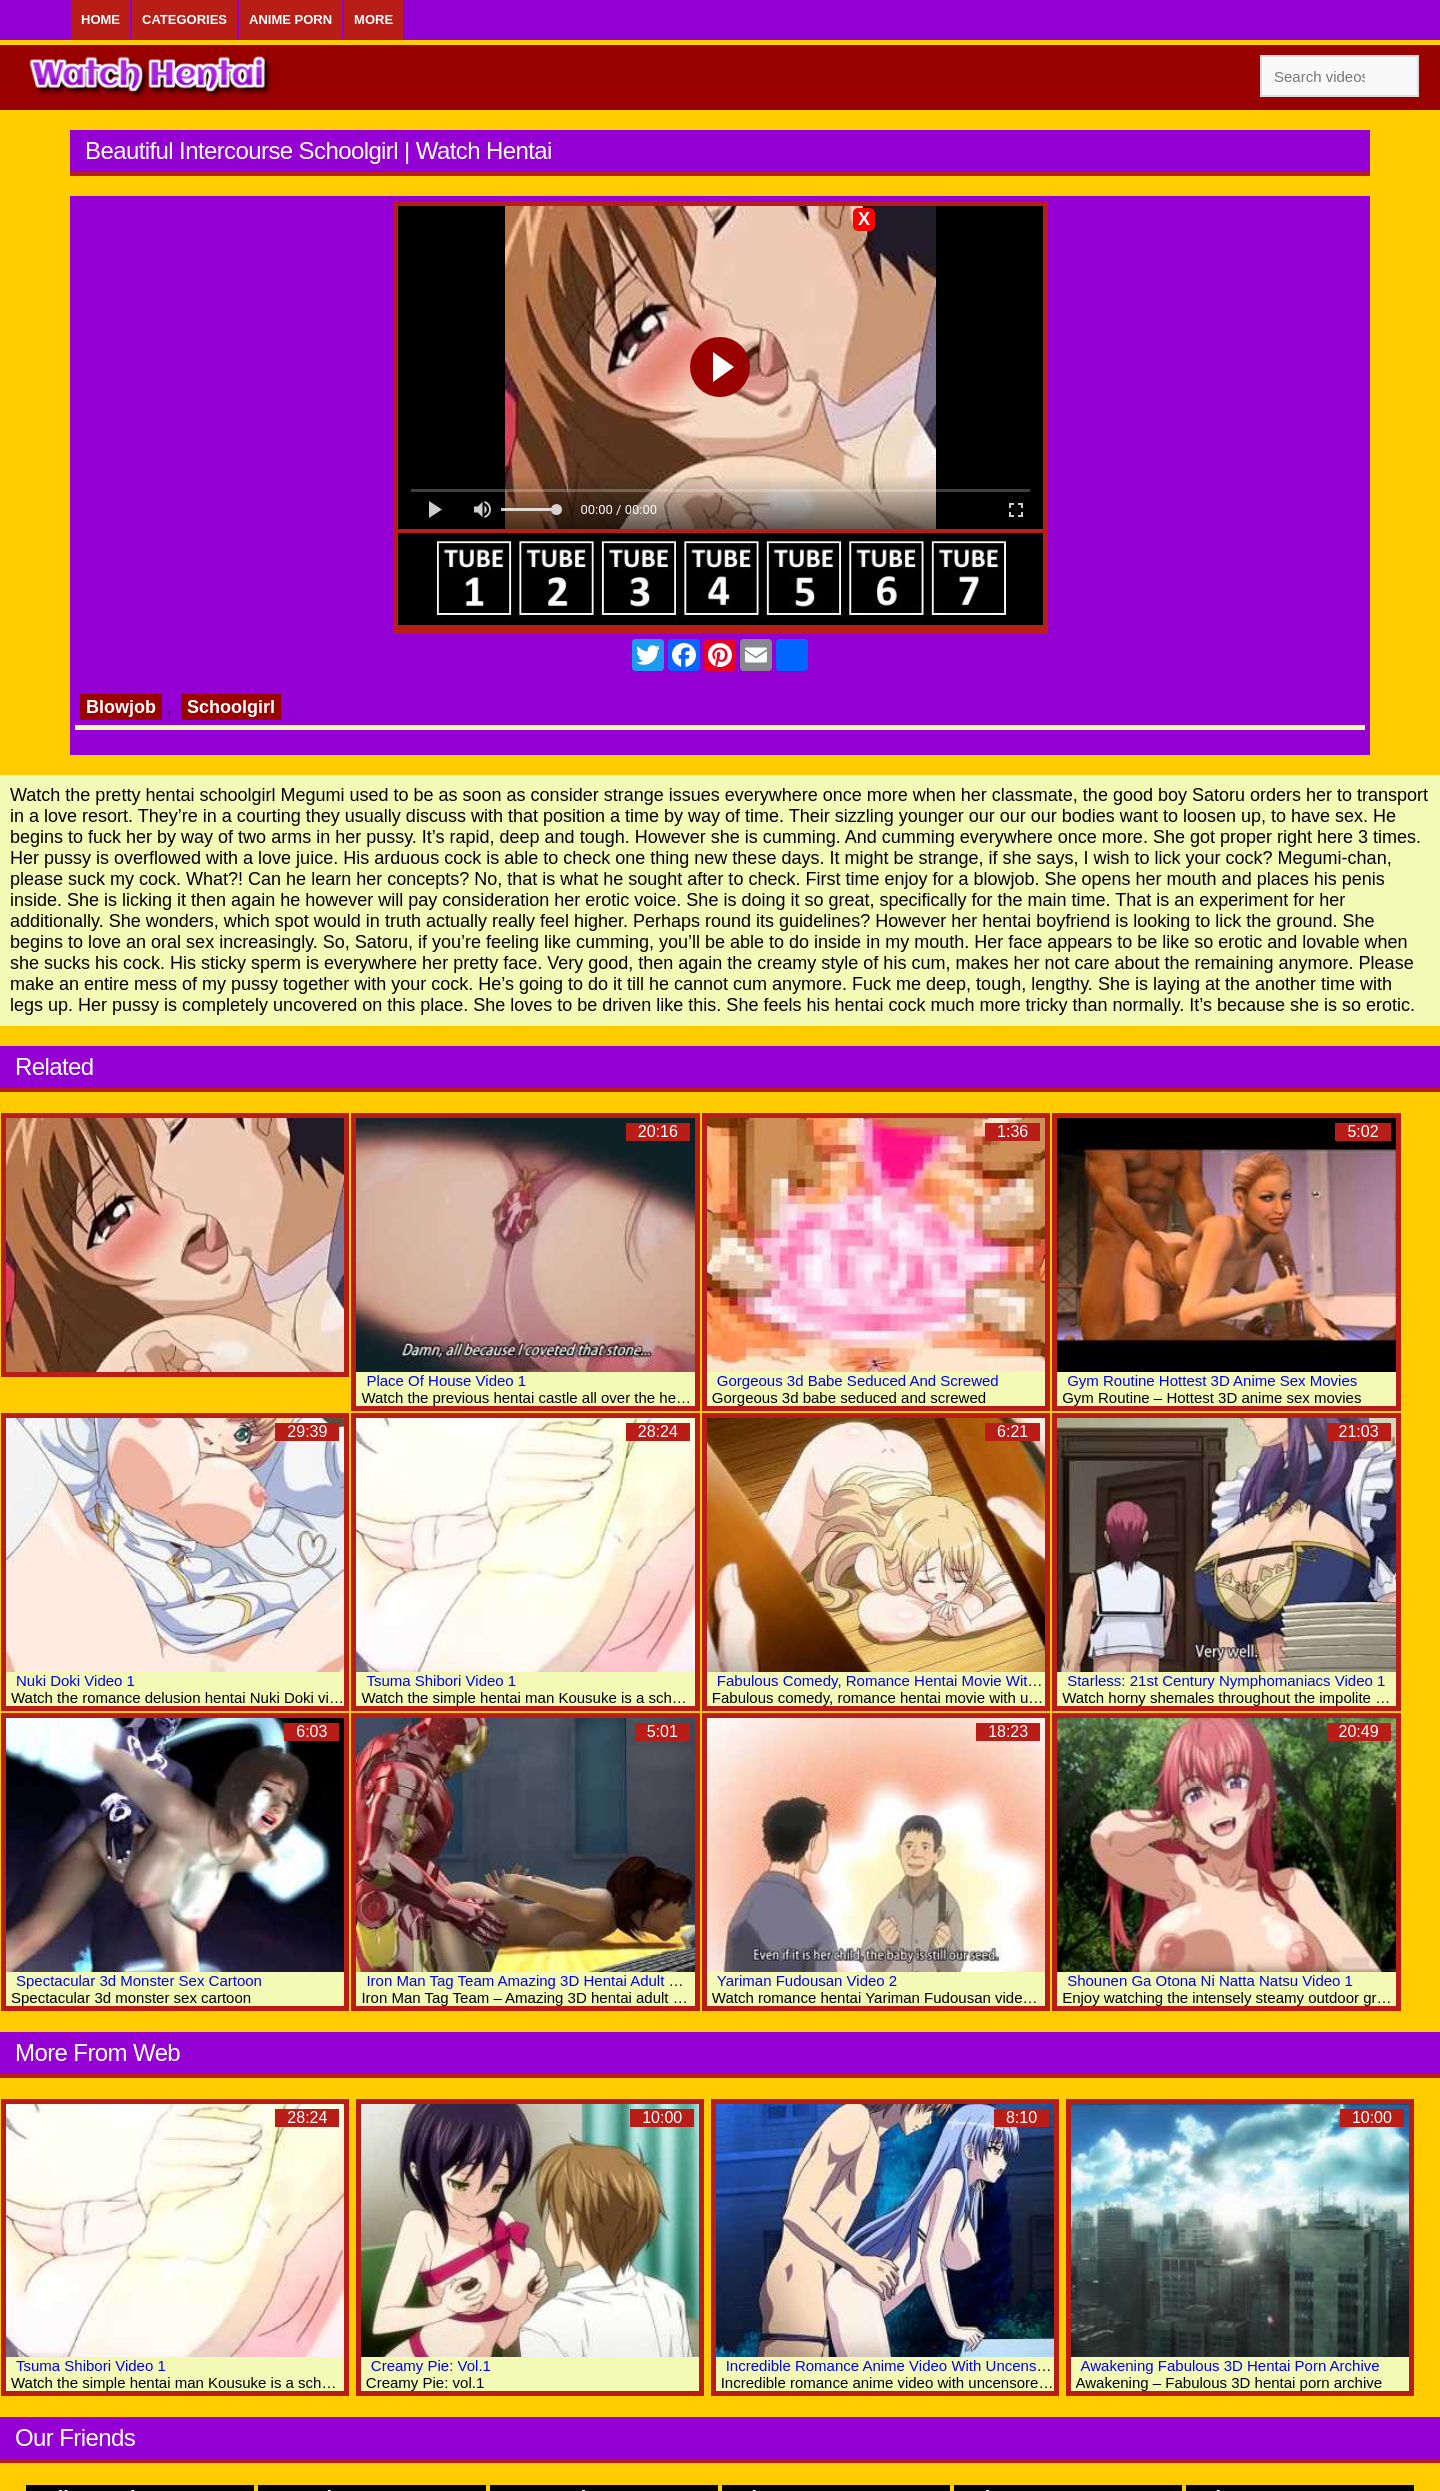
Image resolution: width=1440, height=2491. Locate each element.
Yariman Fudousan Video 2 (807, 1980)
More (373, 19)
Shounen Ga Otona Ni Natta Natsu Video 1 (1210, 1980)
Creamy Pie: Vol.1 (431, 2365)
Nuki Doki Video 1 (75, 1680)
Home (100, 19)
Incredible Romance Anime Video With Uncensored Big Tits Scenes (950, 2365)
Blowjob (121, 707)
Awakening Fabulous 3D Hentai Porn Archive (1230, 2365)
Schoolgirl (231, 707)
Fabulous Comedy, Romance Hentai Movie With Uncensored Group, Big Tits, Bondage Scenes (1032, 1680)
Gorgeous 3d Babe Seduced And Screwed (858, 1380)
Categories (184, 19)
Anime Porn (290, 19)
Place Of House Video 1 (446, 1380)
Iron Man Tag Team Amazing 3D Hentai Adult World (536, 1980)
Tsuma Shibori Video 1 (441, 1680)
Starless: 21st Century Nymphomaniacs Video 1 (1226, 1680)
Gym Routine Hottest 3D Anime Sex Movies (1212, 1380)
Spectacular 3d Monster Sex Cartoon (139, 1980)
